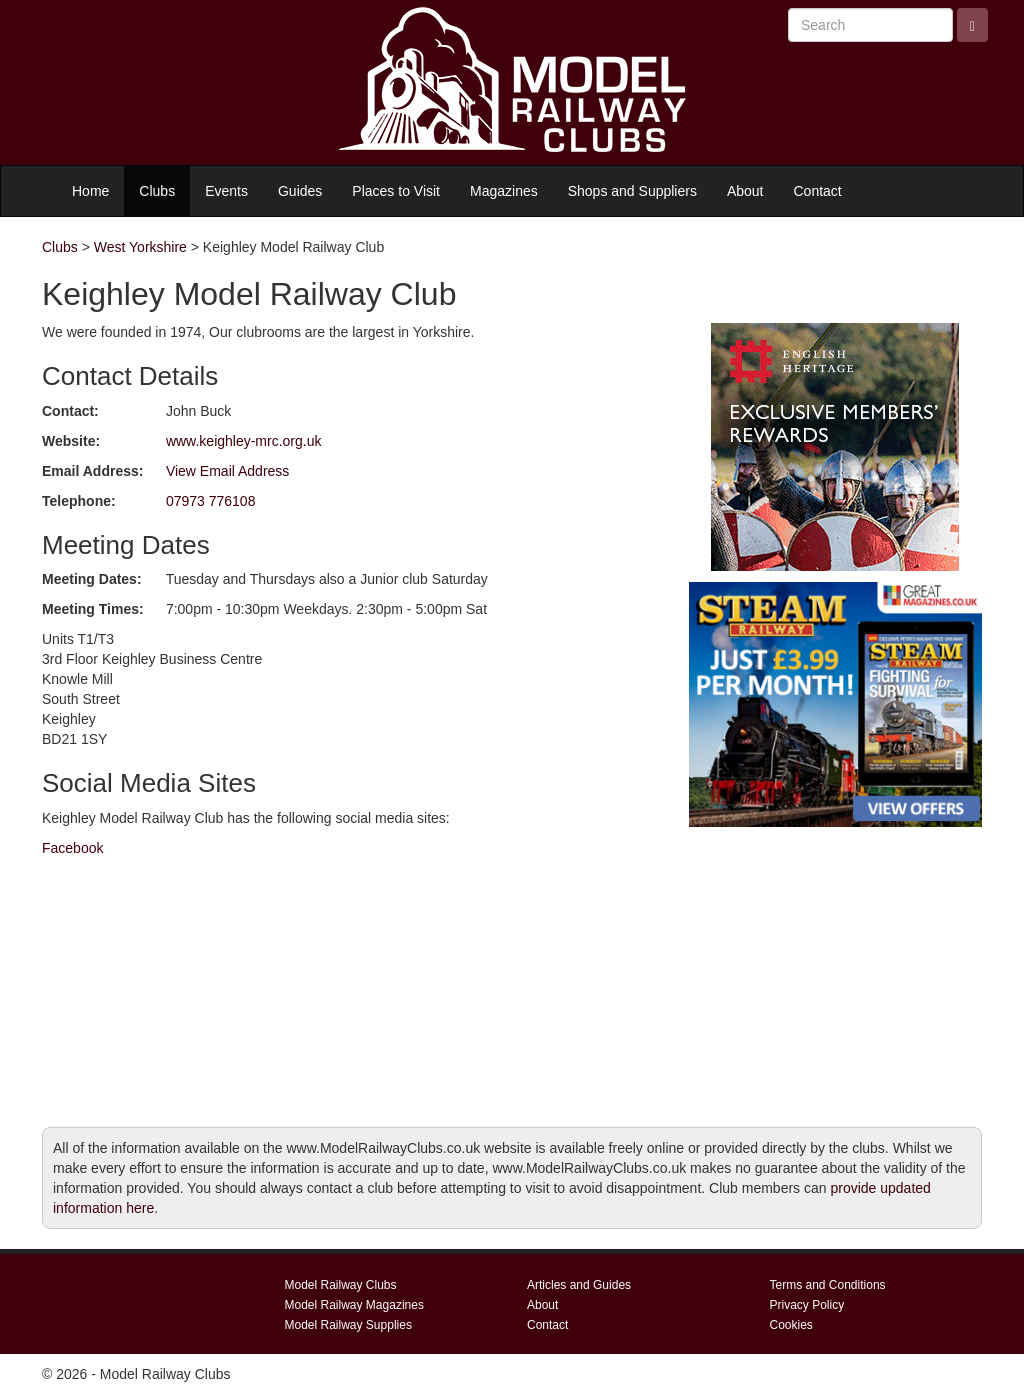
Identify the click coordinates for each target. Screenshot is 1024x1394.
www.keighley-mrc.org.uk (244, 441)
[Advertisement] (835, 962)
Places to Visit (396, 191)
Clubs (157, 191)
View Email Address (227, 471)
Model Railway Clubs (341, 1285)
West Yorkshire (140, 247)
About (745, 191)
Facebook (72, 848)
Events (226, 191)
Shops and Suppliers (632, 191)
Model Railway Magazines (354, 1305)
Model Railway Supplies (348, 1325)
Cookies (791, 1325)
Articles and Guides (579, 1285)
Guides (300, 191)
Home (90, 191)
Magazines (504, 191)
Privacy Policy (807, 1305)
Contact (818, 191)
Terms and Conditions (828, 1285)
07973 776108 (211, 501)
